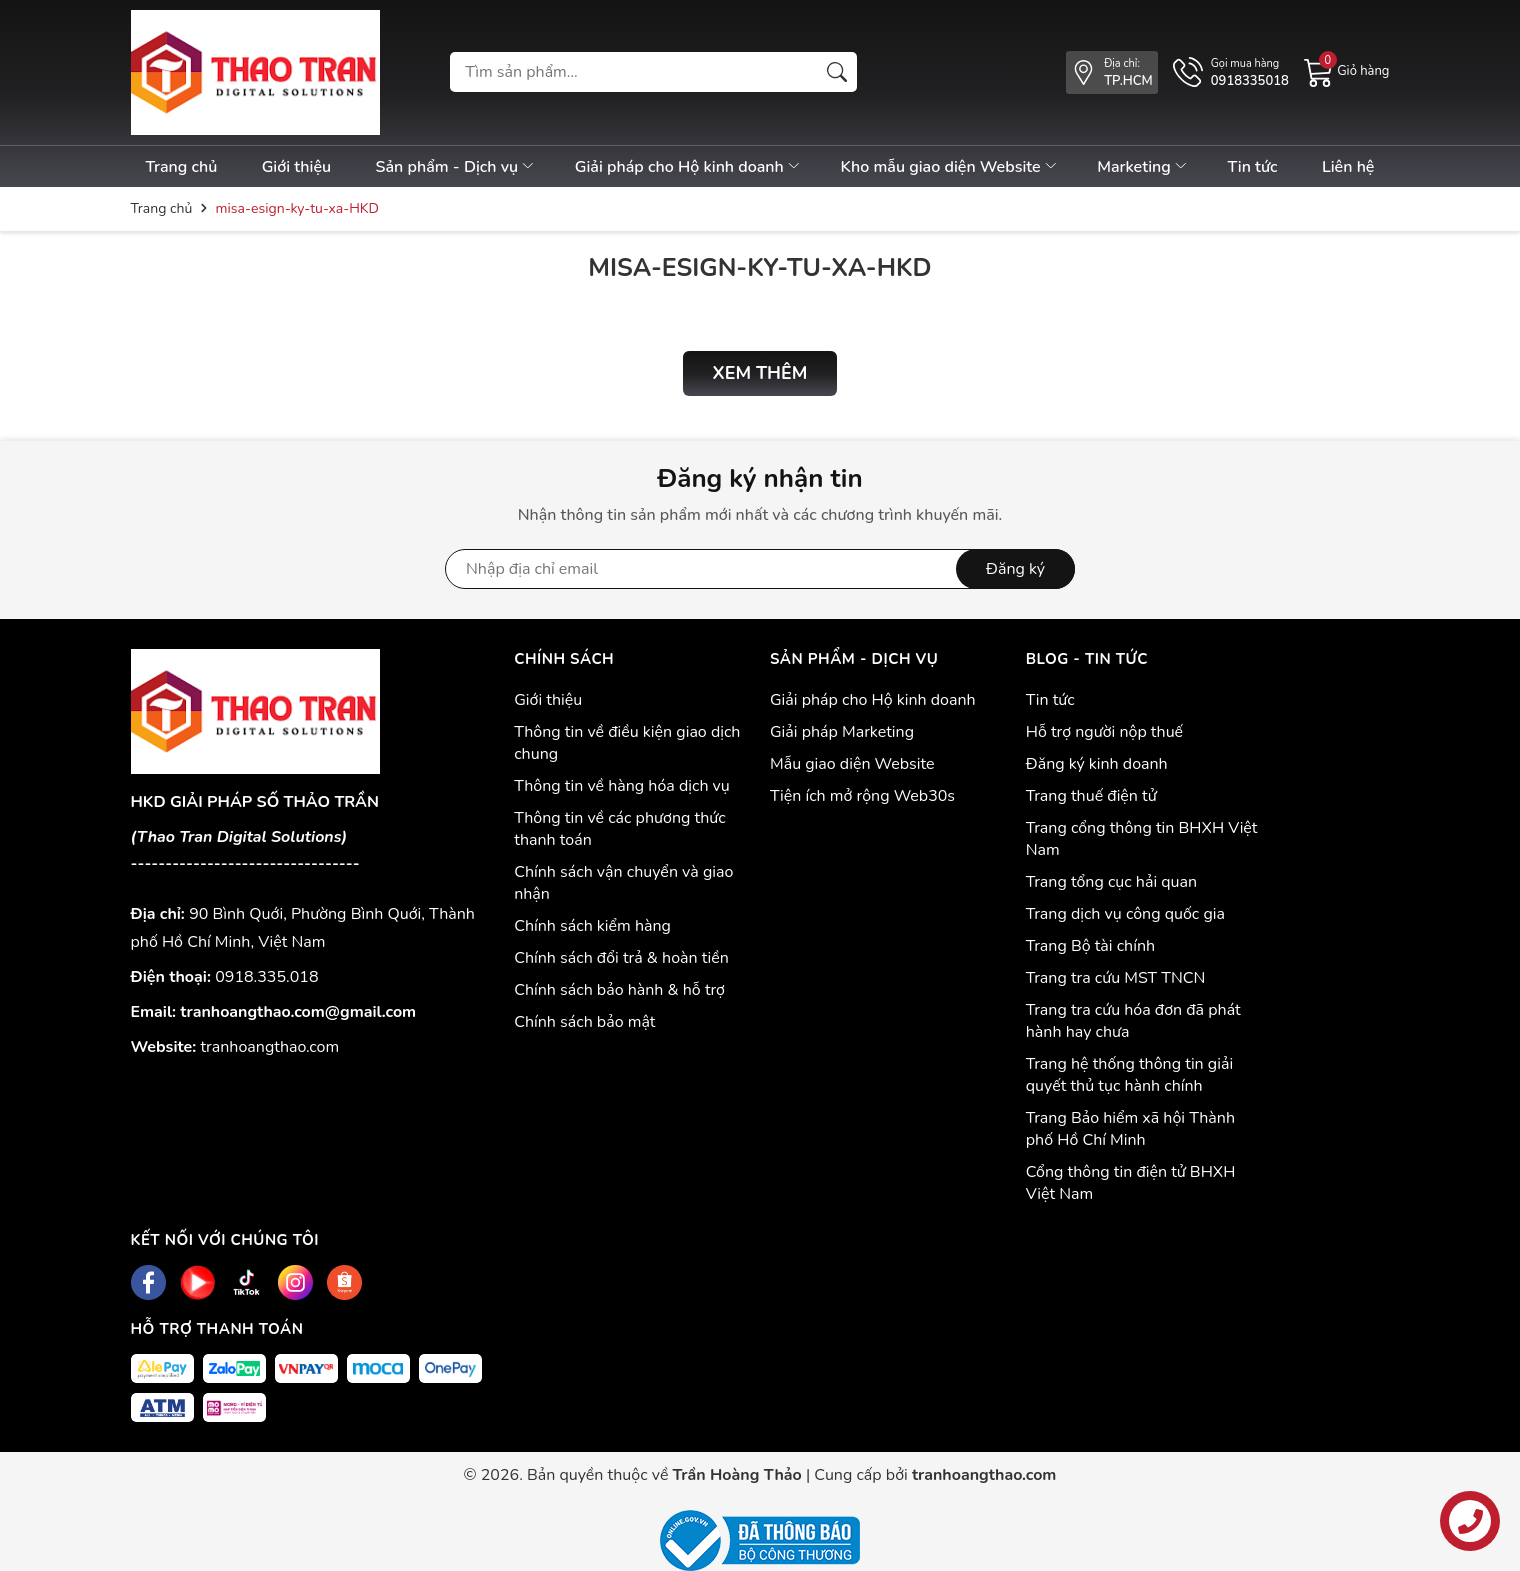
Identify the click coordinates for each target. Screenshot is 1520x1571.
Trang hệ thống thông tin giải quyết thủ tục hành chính (1129, 1075)
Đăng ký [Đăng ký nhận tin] (1015, 569)
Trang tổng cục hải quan (1111, 882)
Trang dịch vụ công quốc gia (1125, 914)
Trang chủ (182, 167)
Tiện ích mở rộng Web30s (862, 796)
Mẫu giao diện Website (852, 764)
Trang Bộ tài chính (1090, 946)
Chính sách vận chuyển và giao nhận (623, 883)
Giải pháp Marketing (842, 732)
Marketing (1143, 167)
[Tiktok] (246, 1282)
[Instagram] (295, 1282)
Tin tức (1252, 167)
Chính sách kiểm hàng (592, 926)
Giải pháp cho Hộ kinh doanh (688, 167)
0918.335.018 (266, 977)
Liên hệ (1348, 167)
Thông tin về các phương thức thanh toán (619, 829)
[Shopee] (344, 1282)
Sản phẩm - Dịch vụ (456, 167)
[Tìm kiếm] (837, 72)
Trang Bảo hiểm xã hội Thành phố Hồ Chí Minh (1130, 1129)
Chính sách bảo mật (584, 1022)
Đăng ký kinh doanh (1097, 764)
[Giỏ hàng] (1347, 71)
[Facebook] (148, 1282)
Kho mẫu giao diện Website (949, 167)
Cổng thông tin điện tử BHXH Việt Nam (1131, 1183)
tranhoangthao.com (270, 1047)
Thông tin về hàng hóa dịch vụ (622, 786)
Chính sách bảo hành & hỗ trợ (619, 990)
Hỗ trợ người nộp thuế (1104, 732)
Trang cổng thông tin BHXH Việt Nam (1142, 839)
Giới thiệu (297, 167)
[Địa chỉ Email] (760, 569)
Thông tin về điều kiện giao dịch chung (627, 743)
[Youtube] (197, 1282)
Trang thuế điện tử (1091, 796)
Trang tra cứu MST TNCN (1116, 978)
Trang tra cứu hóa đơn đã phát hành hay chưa (1133, 1021)
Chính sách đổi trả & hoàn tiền (621, 958)
